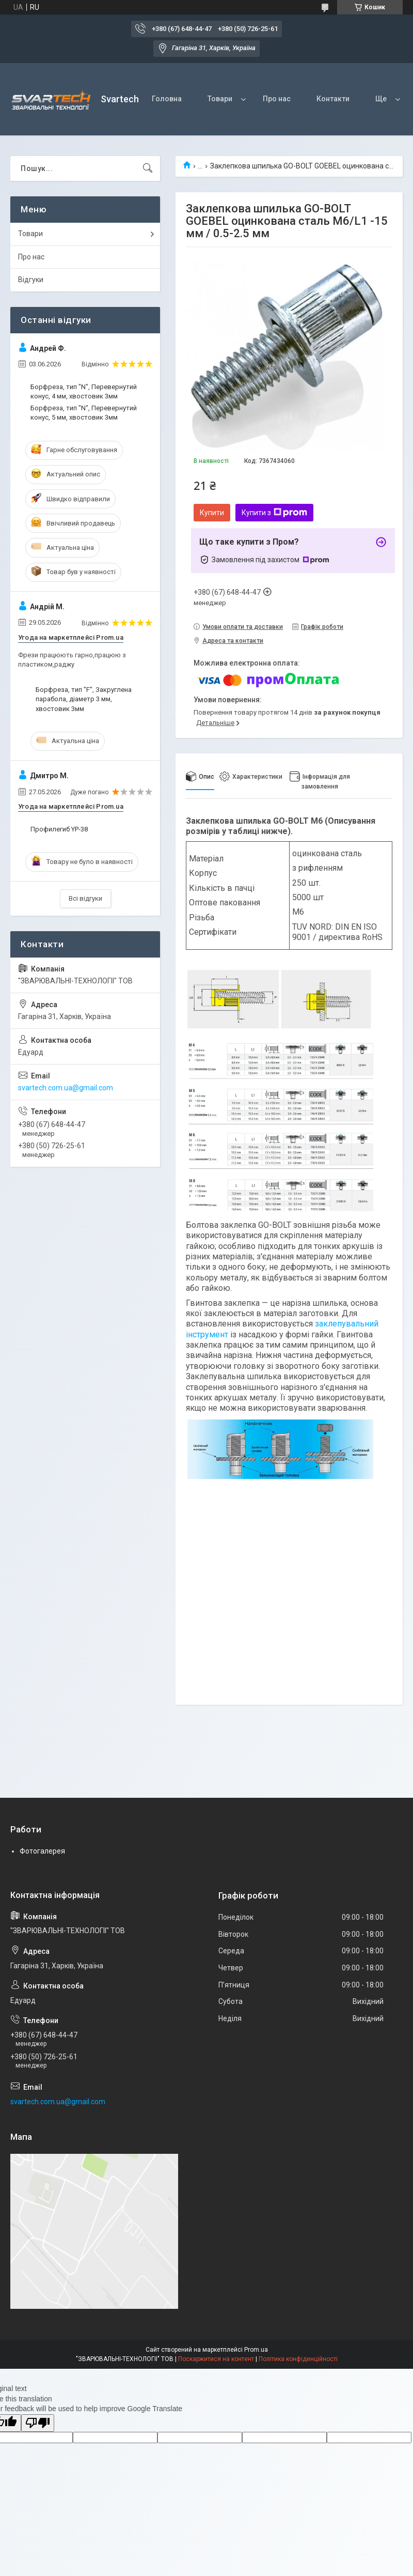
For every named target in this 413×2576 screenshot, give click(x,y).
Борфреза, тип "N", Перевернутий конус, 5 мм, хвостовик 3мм (83, 412)
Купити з (274, 512)
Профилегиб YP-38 (59, 829)
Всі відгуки (85, 898)
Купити (212, 512)
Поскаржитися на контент (216, 2359)
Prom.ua (256, 2349)
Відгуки (30, 279)
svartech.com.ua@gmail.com (65, 1088)
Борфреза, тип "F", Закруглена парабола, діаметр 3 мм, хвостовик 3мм (84, 699)
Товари (220, 99)
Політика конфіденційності (298, 2359)
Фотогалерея (42, 1851)
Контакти (333, 99)
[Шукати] (147, 168)
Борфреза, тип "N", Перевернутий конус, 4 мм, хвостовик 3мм (83, 391)
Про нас (277, 99)
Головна (167, 99)
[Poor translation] (37, 2423)
